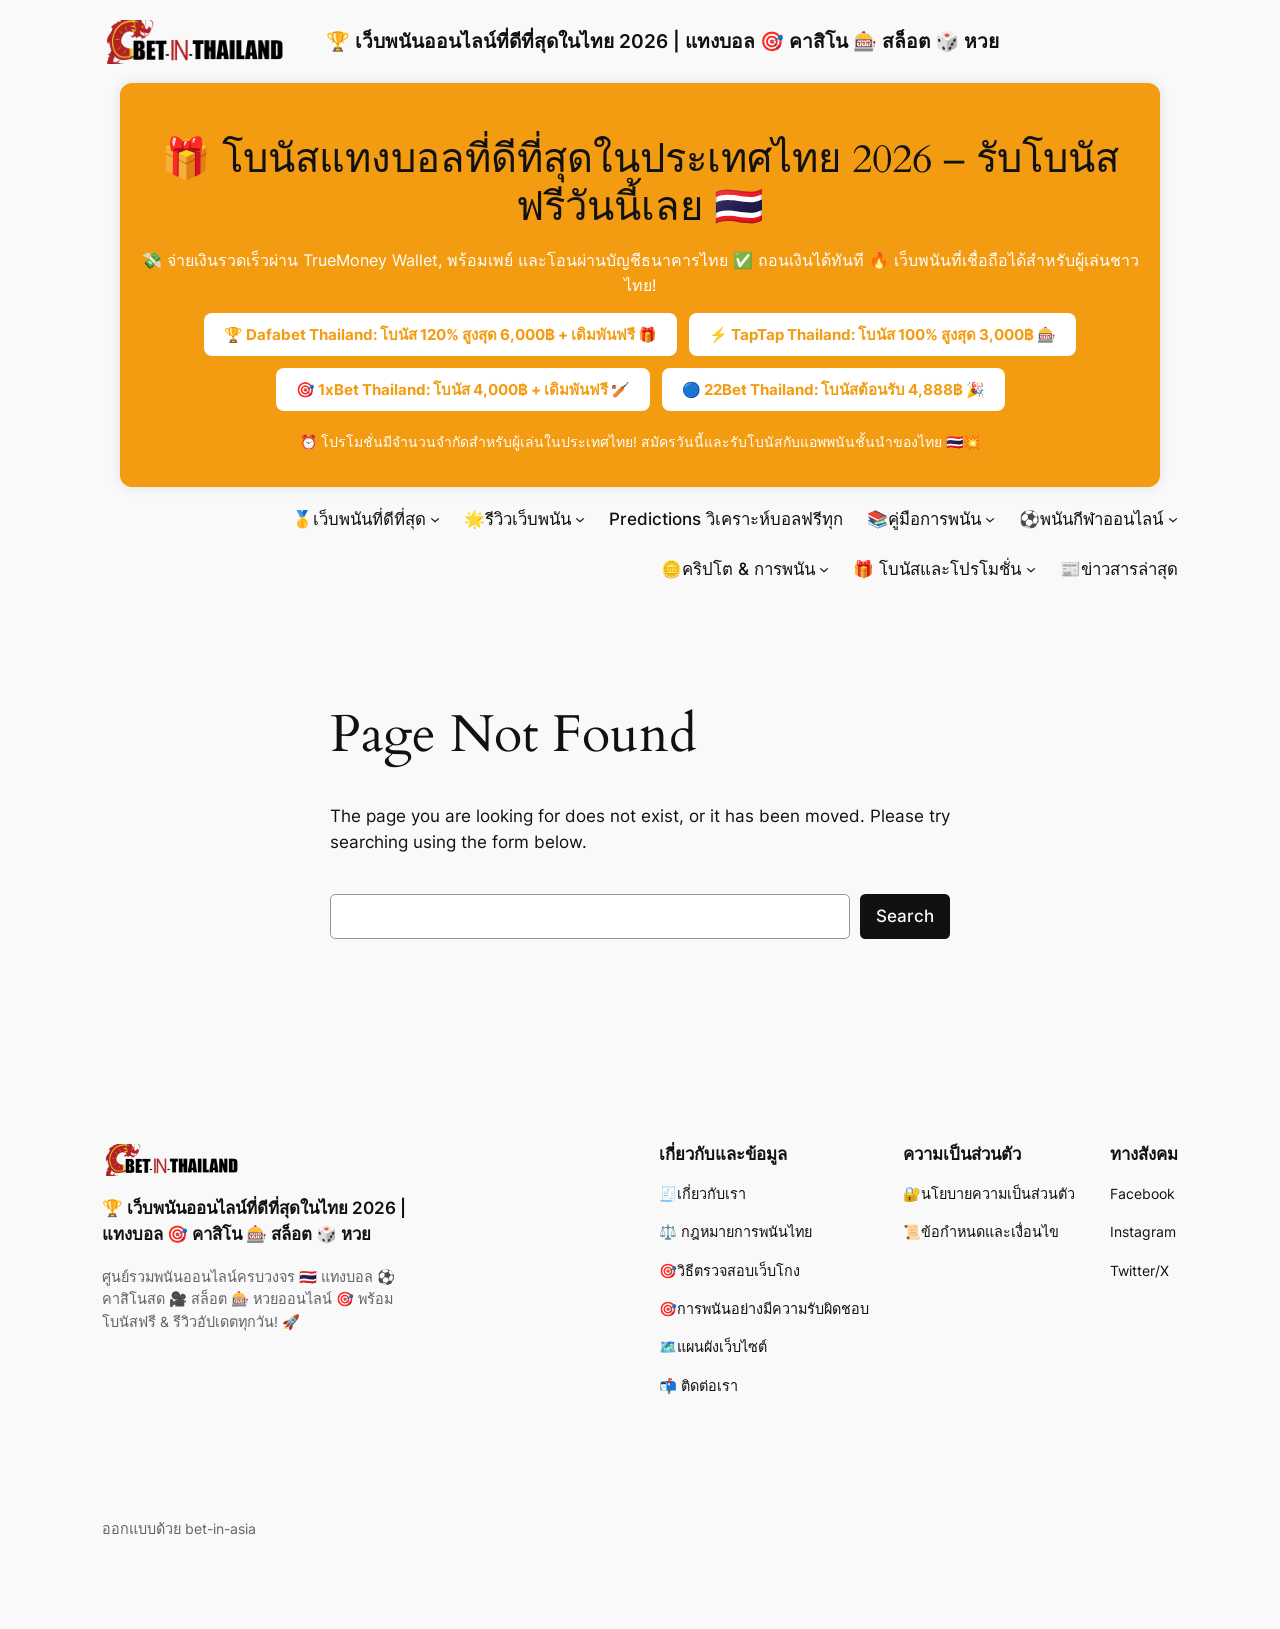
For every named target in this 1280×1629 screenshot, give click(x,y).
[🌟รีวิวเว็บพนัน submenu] (580, 519)
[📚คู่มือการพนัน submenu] (990, 519)
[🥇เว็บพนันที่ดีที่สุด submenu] (435, 519)
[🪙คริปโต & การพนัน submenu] (824, 569)
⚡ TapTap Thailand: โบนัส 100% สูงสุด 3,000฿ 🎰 (882, 334)
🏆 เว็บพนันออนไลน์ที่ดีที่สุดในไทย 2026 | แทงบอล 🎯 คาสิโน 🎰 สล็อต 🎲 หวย (662, 41)
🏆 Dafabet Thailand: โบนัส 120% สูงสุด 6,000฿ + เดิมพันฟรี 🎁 (440, 334)
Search (905, 916)
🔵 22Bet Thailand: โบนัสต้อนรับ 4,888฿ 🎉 (833, 389)
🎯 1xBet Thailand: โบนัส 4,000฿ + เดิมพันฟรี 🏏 (463, 389)
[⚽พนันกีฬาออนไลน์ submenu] (1173, 519)
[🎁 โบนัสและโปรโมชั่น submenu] (1031, 569)
